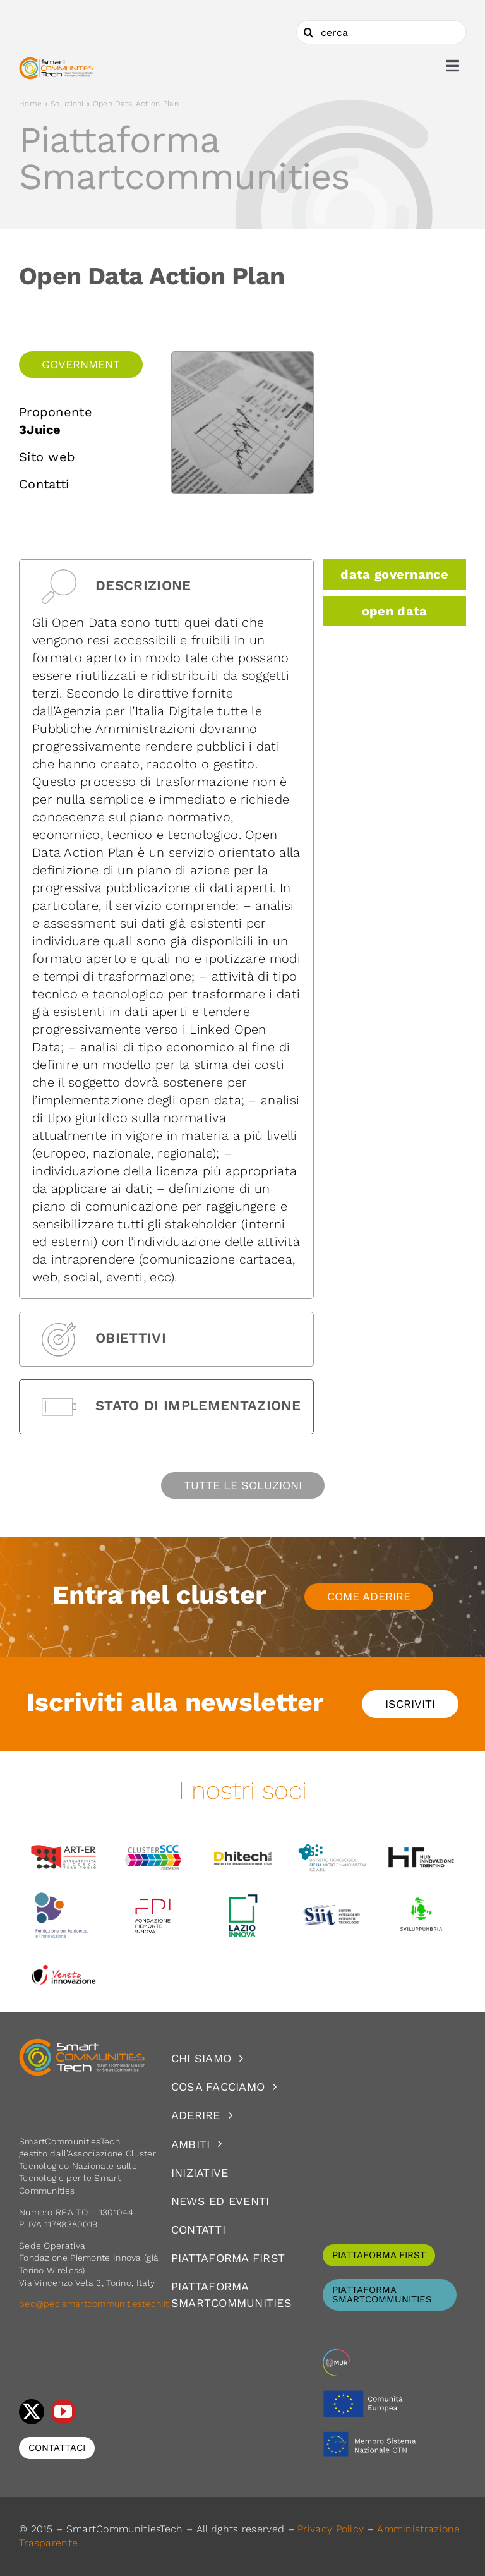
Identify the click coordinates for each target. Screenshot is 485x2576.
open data (395, 611)
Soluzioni (67, 103)
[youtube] (63, 2411)
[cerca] (381, 32)
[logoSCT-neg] (82, 2044)
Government (81, 364)
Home (30, 103)
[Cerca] (308, 32)
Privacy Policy (330, 2529)
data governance (394, 574)
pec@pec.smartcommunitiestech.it (95, 2304)
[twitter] (31, 2411)
